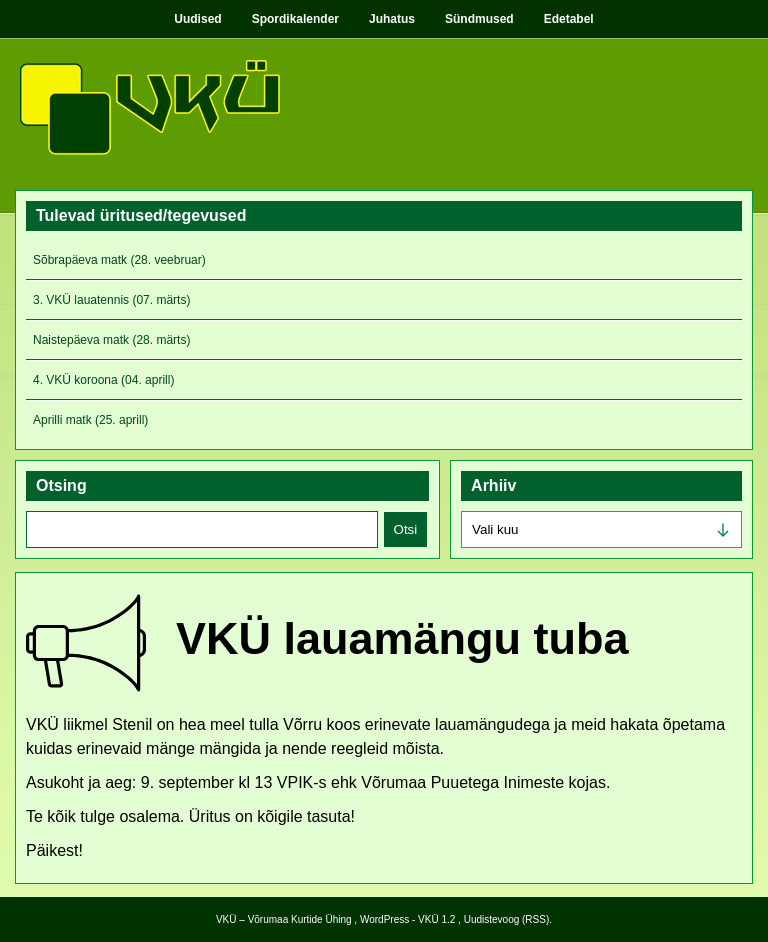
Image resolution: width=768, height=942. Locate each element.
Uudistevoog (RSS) (507, 919)
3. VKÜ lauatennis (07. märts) (111, 300)
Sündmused (479, 19)
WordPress (384, 919)
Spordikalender (295, 19)
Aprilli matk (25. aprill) (90, 420)
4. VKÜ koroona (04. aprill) (103, 380)
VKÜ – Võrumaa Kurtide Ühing (284, 919)
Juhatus (392, 19)
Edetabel (569, 19)
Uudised (197, 19)
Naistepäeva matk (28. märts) (111, 340)
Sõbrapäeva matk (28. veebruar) (119, 260)
